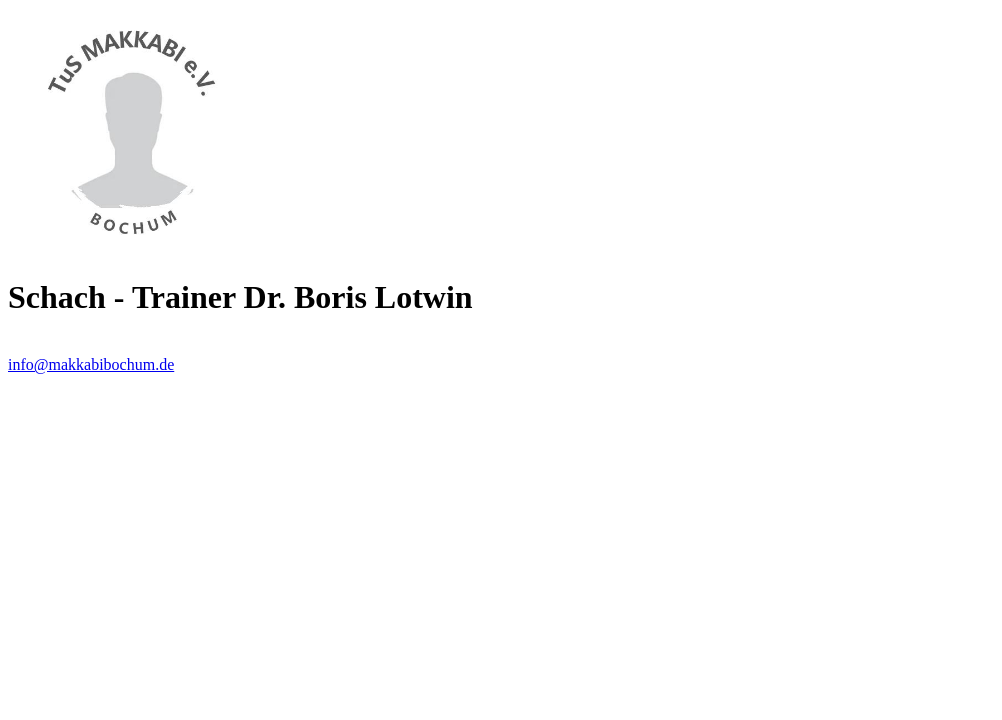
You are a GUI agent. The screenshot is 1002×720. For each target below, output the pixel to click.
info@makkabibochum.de (91, 364)
